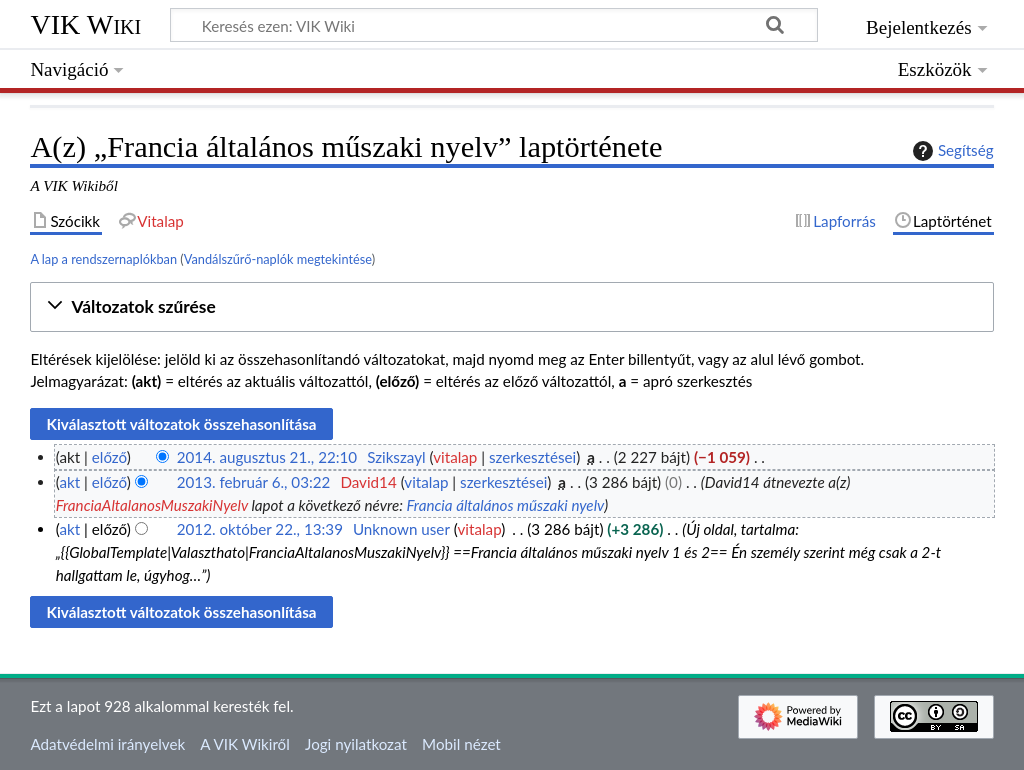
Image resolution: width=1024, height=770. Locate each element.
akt (69, 482)
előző (109, 457)
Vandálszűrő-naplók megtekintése (278, 259)
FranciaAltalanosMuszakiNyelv (152, 505)
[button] (511, 307)
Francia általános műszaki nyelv (505, 505)
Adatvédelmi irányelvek (107, 744)
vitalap (455, 457)
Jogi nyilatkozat (356, 744)
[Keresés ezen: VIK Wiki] (494, 25)
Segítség (951, 151)
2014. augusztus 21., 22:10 (267, 457)
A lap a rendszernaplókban (103, 259)
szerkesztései (532, 457)
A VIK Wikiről (244, 744)
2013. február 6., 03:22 (254, 482)
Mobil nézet (461, 744)
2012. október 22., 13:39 (260, 529)
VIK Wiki (85, 24)
